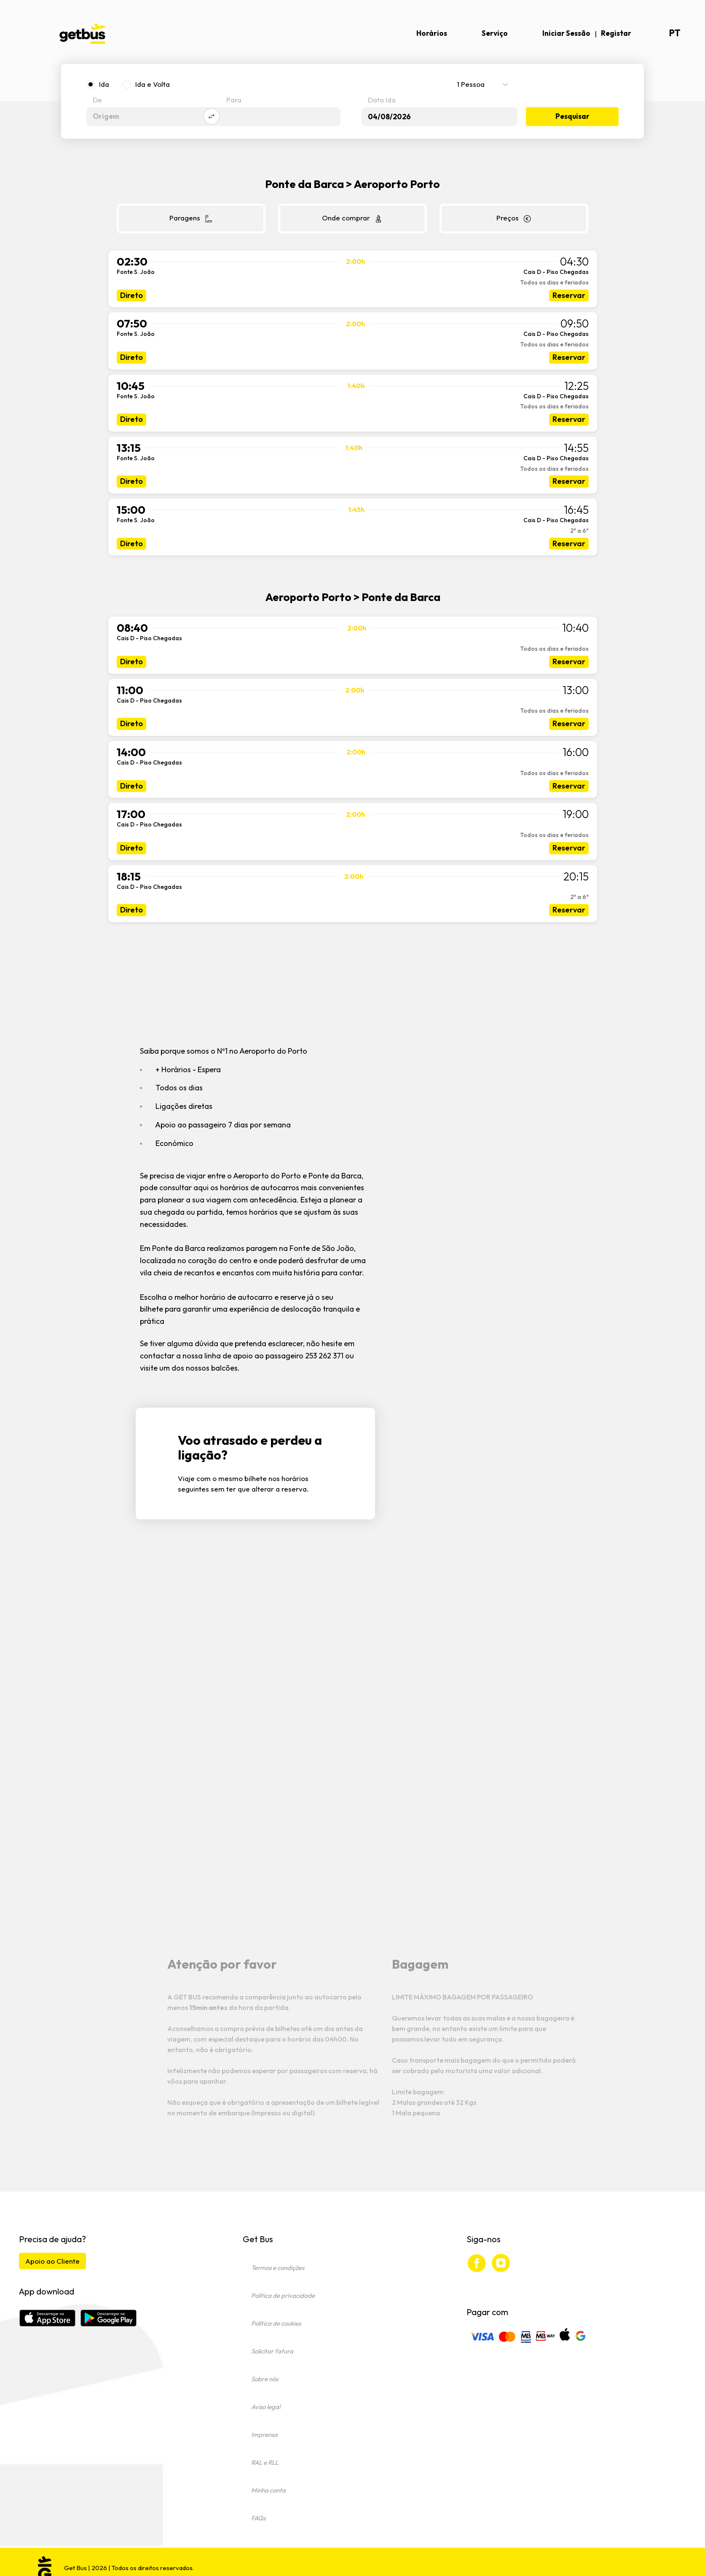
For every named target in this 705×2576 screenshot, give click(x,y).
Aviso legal (265, 2407)
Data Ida (382, 100)
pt (675, 33)
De (97, 100)
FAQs (258, 2518)
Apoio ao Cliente (52, 2261)
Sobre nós (264, 2379)
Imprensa (264, 2435)
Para (233, 100)
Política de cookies (276, 2323)
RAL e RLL (265, 2462)
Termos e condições (277, 2268)
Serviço (495, 33)
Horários (431, 33)
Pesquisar (572, 116)
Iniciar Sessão (566, 33)
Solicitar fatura (272, 2351)
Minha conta (268, 2490)
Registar (616, 33)
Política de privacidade (283, 2296)
